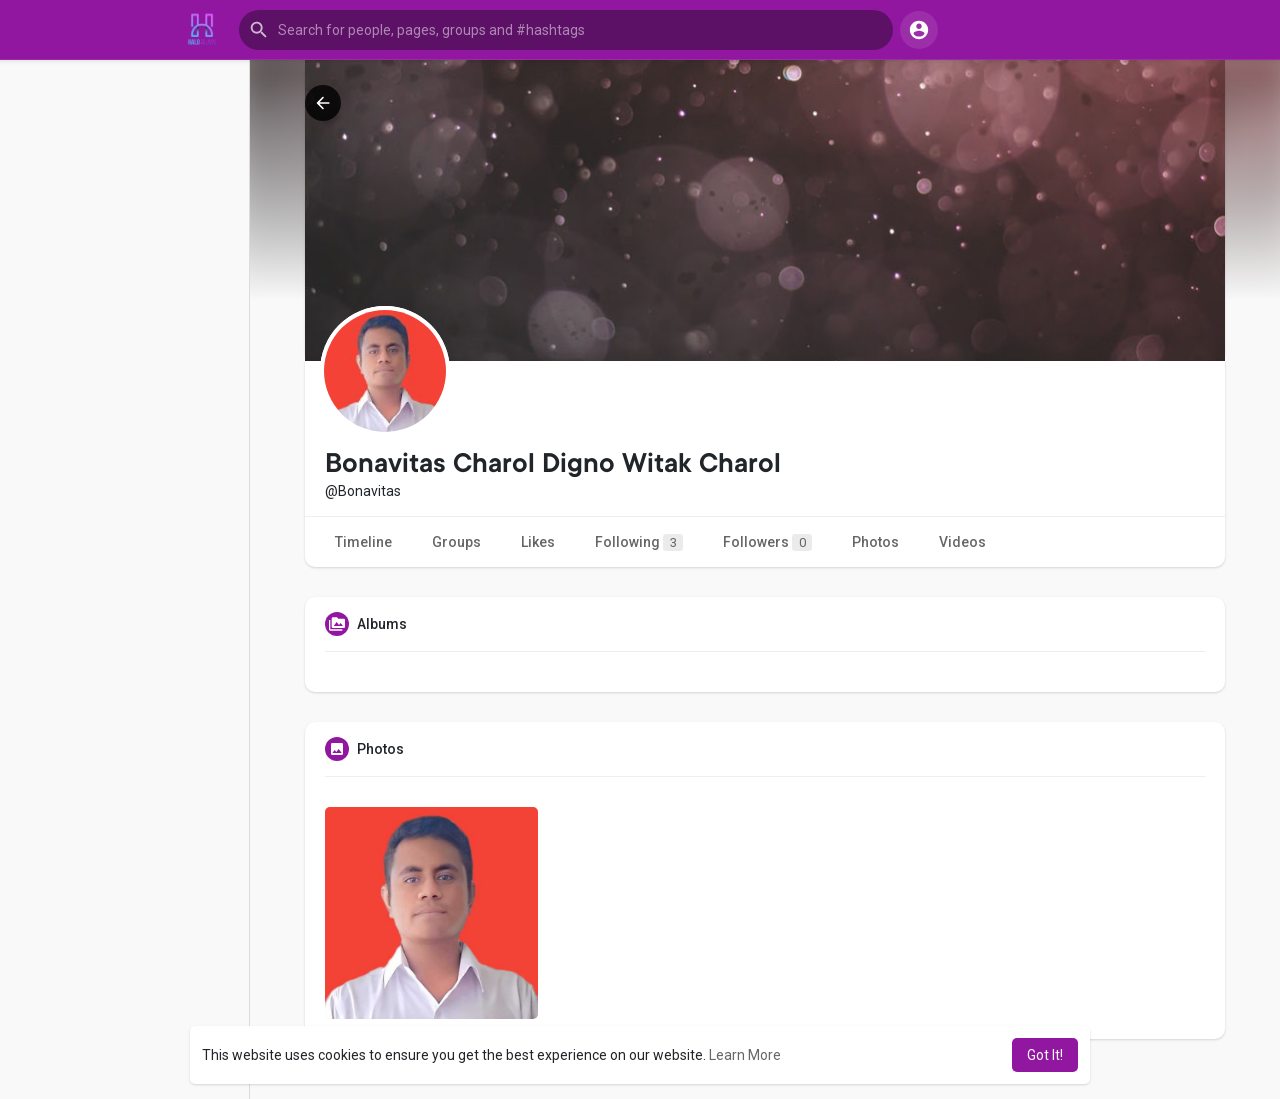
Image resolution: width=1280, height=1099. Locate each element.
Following (639, 542)
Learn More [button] (745, 1055)
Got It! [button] (1045, 1055)
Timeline (363, 542)
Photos (875, 542)
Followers (767, 542)
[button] (566, 30)
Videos (962, 542)
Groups (456, 542)
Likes (538, 542)
